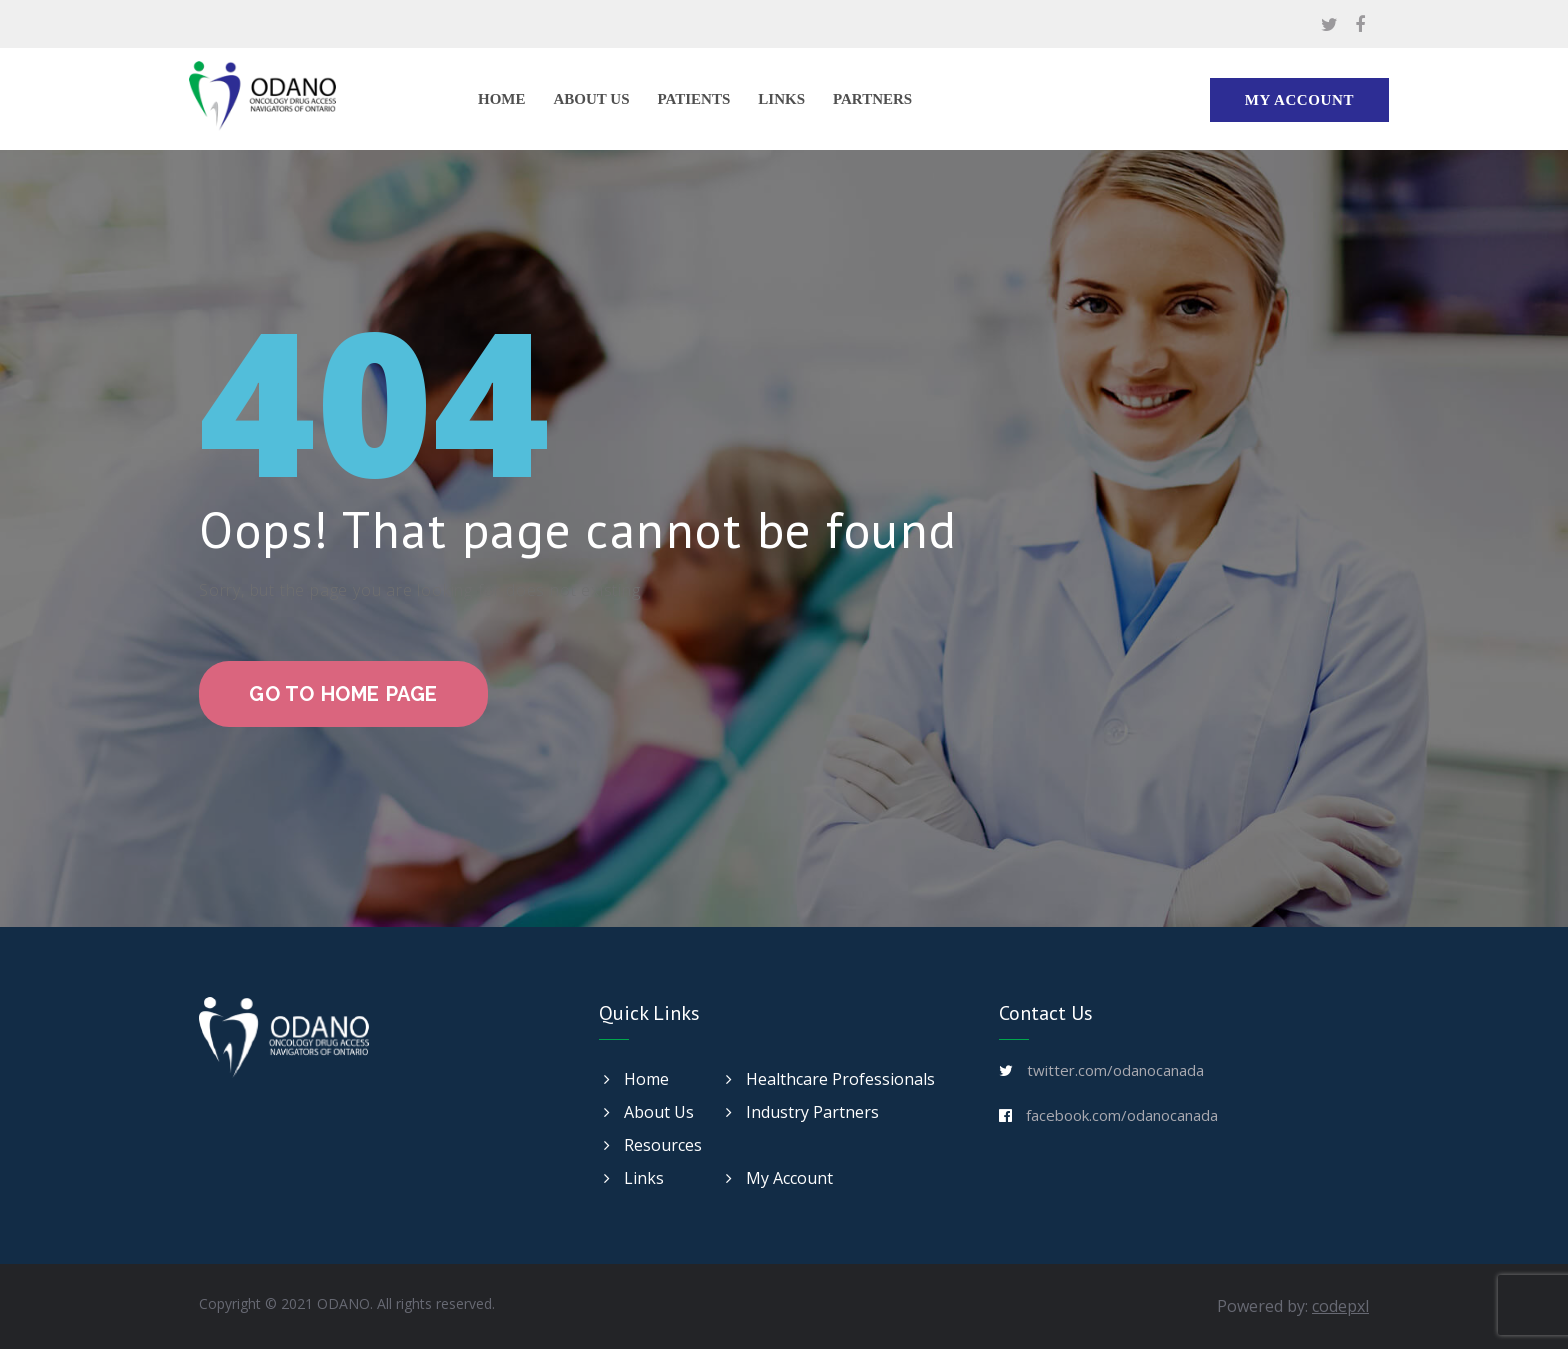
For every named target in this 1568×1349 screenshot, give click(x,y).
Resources (653, 1145)
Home (502, 99)
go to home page (343, 694)
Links (781, 99)
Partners (872, 99)
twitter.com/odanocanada (1115, 1070)
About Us (592, 99)
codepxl (1340, 1306)
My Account (1299, 100)
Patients (694, 99)
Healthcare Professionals (830, 1079)
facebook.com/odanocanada (1122, 1115)
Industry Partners (802, 1112)
